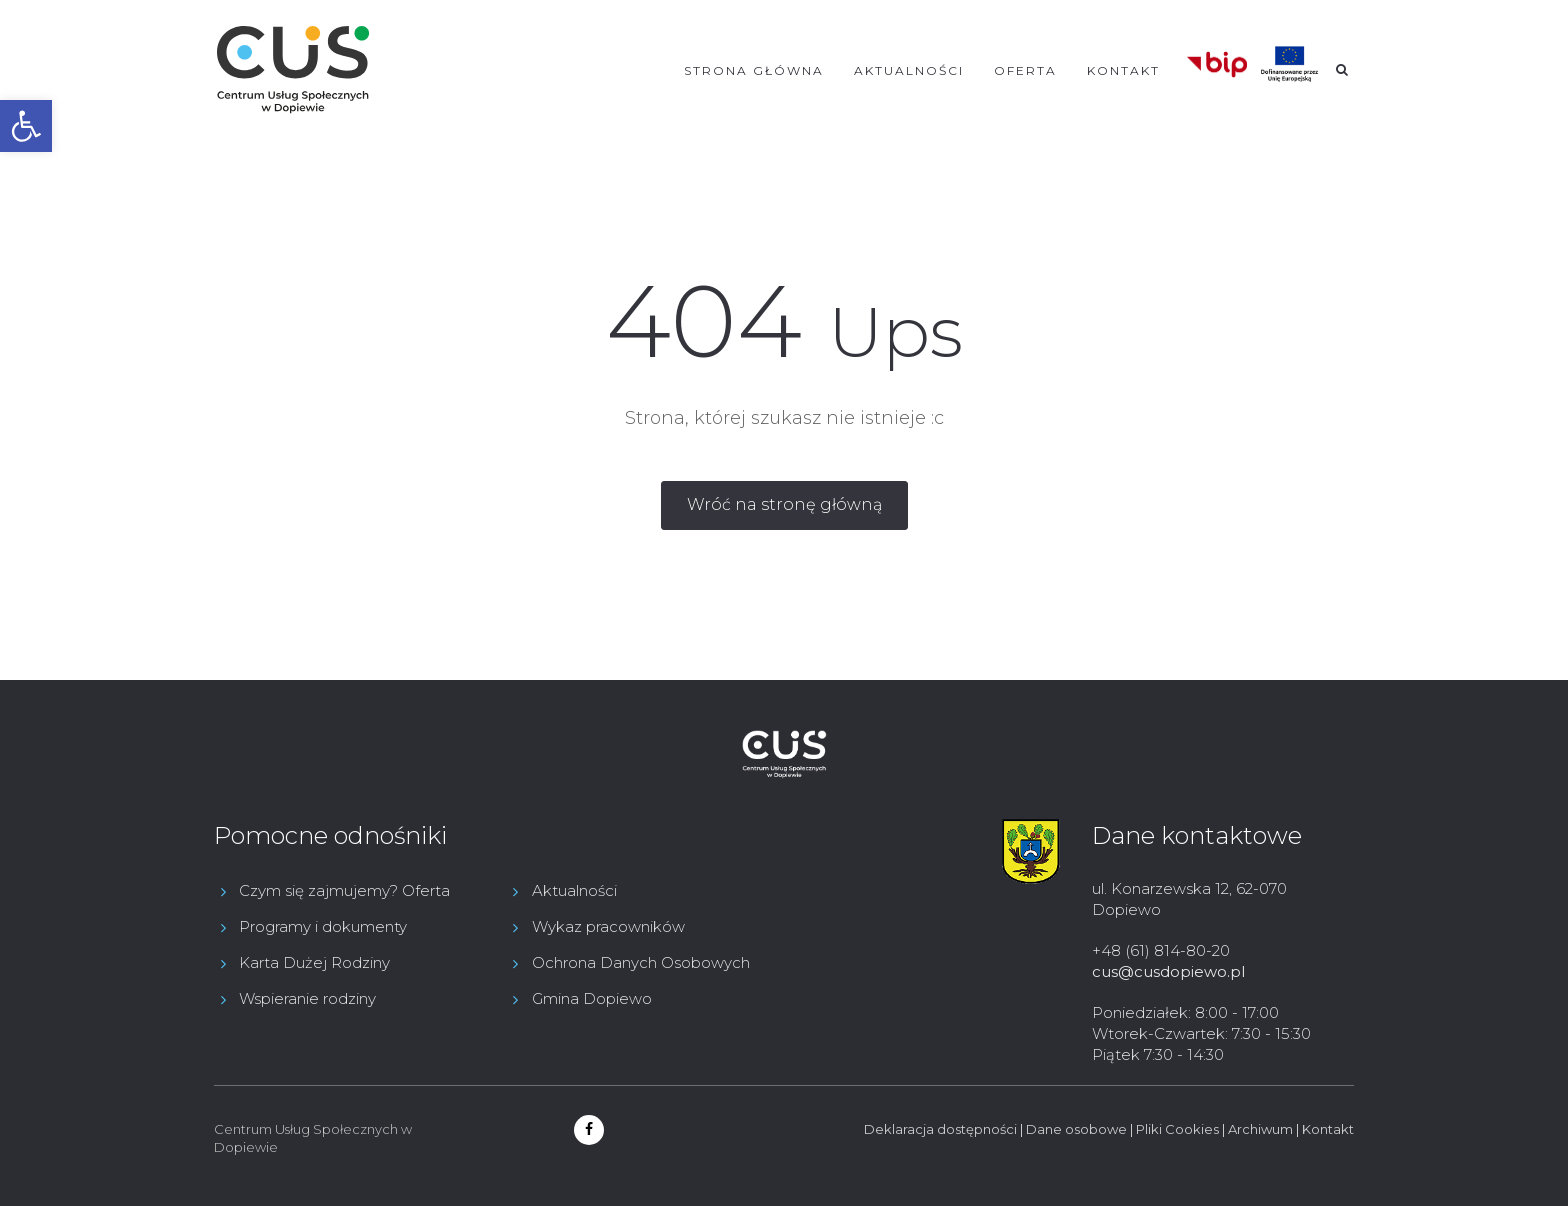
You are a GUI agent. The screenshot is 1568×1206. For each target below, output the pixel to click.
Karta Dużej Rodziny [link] (314, 962)
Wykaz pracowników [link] (608, 926)
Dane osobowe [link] (1076, 1129)
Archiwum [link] (1260, 1129)
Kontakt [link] (1123, 70)
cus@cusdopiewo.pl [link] (1168, 971)
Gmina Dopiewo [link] (592, 998)
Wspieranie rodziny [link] (307, 998)
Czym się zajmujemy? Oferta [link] (344, 890)
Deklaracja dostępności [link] (940, 1129)
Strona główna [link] (754, 70)
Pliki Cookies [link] (1177, 1129)
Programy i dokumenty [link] (323, 926)
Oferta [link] (1025, 70)
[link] (26, 126)
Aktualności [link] (909, 70)
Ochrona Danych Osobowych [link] (641, 962)
